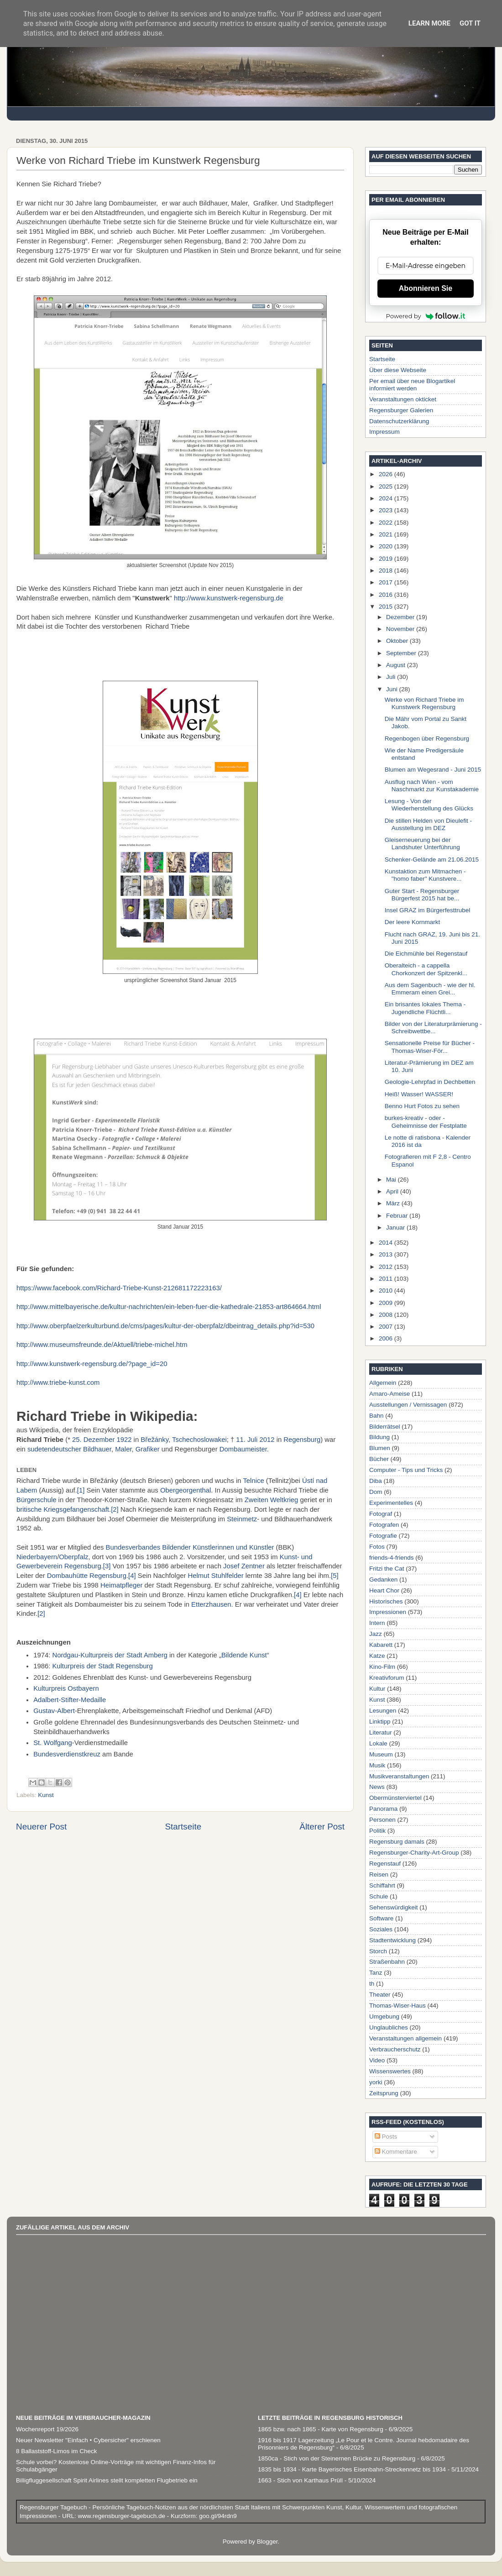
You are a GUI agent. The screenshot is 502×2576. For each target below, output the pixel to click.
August (396, 665)
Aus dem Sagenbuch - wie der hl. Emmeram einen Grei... (430, 989)
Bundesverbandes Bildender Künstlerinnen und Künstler (190, 1547)
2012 (267, 1439)
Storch (378, 1951)
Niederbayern (36, 1557)
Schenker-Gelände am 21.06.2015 (432, 859)
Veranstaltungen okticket (402, 399)
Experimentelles (391, 1502)
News (377, 1786)
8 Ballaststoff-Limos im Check (56, 2451)
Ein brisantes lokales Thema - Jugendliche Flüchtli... (425, 1008)
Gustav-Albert (54, 1710)
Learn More (429, 23)
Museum (381, 1754)
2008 (386, 1314)
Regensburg (301, 1439)
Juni (392, 689)
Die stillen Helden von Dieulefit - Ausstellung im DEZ (428, 824)
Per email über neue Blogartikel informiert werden (412, 385)
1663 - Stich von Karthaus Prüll (300, 2480)
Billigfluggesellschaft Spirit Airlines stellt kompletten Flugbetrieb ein (107, 2480)
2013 (386, 1254)
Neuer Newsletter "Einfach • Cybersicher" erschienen (88, 2440)
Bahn (376, 1415)
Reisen (378, 1874)
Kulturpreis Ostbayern (66, 1688)
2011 (386, 1278)
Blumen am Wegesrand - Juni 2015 (433, 769)
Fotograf (380, 1513)
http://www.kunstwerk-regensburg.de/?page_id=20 (91, 1363)
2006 (386, 1338)
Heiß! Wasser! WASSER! (419, 1094)
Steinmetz (242, 1519)
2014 (386, 1242)
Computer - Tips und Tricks (406, 1470)
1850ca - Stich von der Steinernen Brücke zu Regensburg (336, 2458)
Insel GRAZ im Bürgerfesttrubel (428, 910)
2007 (386, 1326)
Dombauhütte (67, 1575)
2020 (386, 546)
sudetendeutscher (54, 1449)
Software (381, 1918)
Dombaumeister (243, 1449)
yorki (375, 2082)
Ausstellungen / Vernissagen (408, 1404)
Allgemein (382, 1382)
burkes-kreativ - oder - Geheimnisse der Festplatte (426, 1122)
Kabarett (380, 1644)
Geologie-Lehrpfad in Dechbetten (430, 1081)
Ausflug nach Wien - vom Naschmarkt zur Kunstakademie (432, 785)
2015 (386, 606)
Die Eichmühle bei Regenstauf (426, 953)
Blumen (379, 1448)
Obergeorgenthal (185, 1490)
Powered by (425, 316)
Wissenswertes (390, 2071)
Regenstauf (385, 1863)
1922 (123, 1439)
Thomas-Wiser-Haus (397, 2005)
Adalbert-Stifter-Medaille (69, 1699)
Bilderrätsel (384, 1426)
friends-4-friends (391, 1557)
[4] (132, 1575)
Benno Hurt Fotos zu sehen (422, 1106)
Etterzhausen (211, 1604)
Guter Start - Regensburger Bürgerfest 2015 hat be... (422, 895)
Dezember (401, 617)
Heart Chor (384, 1590)
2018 (386, 570)
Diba (375, 1480)
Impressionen (387, 1612)
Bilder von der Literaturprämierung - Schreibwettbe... (433, 1027)
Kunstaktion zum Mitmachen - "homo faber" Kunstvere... (425, 875)
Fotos (377, 1546)
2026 (386, 474)
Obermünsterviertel (395, 1797)
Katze (377, 1655)
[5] (335, 1575)
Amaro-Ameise (389, 1393)
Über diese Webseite (397, 370)
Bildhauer (97, 1449)
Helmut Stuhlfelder (215, 1575)
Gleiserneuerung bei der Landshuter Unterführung (422, 843)
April (393, 1191)
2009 (386, 1302)
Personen (382, 1819)
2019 (386, 558)
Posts (386, 2136)
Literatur (380, 1732)
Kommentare (396, 2151)
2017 (386, 582)
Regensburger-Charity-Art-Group (414, 1852)
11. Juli (246, 1439)
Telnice (253, 1480)
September (402, 653)
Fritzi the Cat (386, 1568)
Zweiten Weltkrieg (271, 1500)
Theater (380, 1994)
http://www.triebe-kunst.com (57, 1382)
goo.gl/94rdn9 (216, 2516)
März (394, 1203)
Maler (123, 1449)
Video (377, 2060)
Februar (397, 1215)
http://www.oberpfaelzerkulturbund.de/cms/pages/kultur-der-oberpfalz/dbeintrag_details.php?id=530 (165, 1326)
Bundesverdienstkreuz (66, 1754)
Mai (392, 1179)
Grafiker (148, 1449)
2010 (386, 1290)
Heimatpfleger (121, 1585)
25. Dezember (93, 1439)
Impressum (384, 431)
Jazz (375, 1633)
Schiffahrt (382, 1885)
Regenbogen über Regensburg (427, 738)
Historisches (386, 1601)
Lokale (378, 1743)
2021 (386, 534)
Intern (377, 1622)
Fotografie (383, 1535)
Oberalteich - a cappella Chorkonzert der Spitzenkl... (426, 969)
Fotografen (384, 1524)
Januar (396, 1227)
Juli (391, 676)
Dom (375, 1491)
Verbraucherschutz (395, 2049)
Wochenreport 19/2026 (47, 2429)
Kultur (377, 1688)
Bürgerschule (36, 1500)
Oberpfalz (73, 1557)
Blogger (267, 2541)
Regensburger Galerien (401, 410)
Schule (378, 1896)
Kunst (46, 1795)
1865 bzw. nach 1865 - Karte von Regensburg (320, 2429)
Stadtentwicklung (392, 1940)
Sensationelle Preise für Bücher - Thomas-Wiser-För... (430, 1047)
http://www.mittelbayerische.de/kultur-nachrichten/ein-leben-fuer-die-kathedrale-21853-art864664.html (168, 1306)
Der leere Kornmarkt (412, 922)
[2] (115, 1509)
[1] (81, 1490)
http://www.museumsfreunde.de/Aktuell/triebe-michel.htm (102, 1344)
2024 (386, 498)
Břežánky (154, 1439)
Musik (377, 1765)
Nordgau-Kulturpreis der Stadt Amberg (109, 1655)
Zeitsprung (383, 2093)
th (371, 1983)
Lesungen (382, 1710)
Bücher (379, 1459)
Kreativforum (386, 1677)
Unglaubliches (388, 2027)
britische (29, 1509)
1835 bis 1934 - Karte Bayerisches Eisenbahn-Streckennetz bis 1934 (352, 2469)
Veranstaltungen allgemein (405, 2038)
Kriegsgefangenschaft (76, 1509)
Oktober (398, 640)
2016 (386, 594)
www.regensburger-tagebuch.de (122, 2516)
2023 (386, 510)
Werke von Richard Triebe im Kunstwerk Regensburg (424, 703)
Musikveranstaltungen (399, 1776)
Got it (470, 23)
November (401, 629)
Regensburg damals (396, 1841)
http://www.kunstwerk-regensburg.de (228, 598)
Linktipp (380, 1721)
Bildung (379, 1437)
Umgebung (384, 2016)
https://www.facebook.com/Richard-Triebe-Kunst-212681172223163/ (119, 1288)
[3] (107, 1566)
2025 (386, 486)
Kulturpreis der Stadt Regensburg (102, 1666)
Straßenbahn (387, 1961)
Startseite (183, 1826)
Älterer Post (322, 1826)
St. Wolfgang (52, 1742)
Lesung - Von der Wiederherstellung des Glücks (429, 805)
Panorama (383, 1808)
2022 (386, 522)
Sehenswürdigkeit (393, 1907)
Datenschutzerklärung (399, 421)
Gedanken (383, 1579)
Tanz (375, 1972)
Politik (377, 1830)
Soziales (380, 1929)
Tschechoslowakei (199, 1439)
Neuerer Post (41, 1826)
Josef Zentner (244, 1566)
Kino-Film (382, 1666)
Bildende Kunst (244, 1655)
